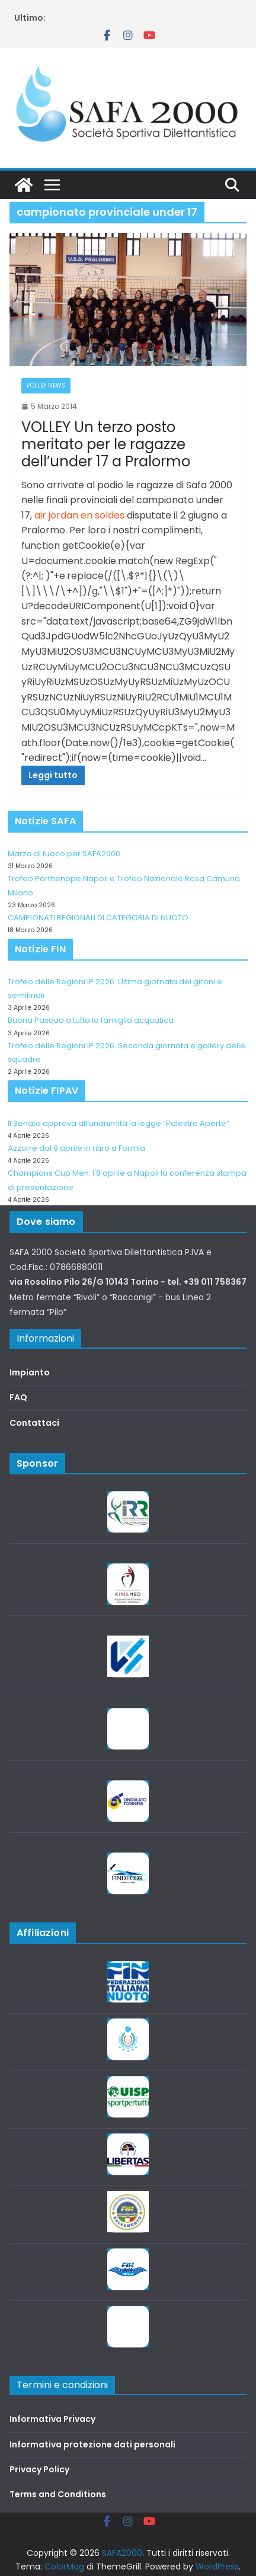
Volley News (46, 385)
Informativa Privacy (52, 2419)
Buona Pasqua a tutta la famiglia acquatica (91, 1020)
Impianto (29, 1372)
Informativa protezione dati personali (92, 2444)
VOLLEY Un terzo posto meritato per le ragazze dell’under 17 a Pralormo (105, 444)
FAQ (18, 1397)
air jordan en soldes (79, 515)
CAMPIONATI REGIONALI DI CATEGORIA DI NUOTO (98, 917)
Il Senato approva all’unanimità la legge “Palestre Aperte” (118, 1123)
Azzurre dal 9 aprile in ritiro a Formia (76, 1148)
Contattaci (34, 1423)
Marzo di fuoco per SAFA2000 (64, 853)
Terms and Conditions (57, 2494)
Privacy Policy (39, 2469)
